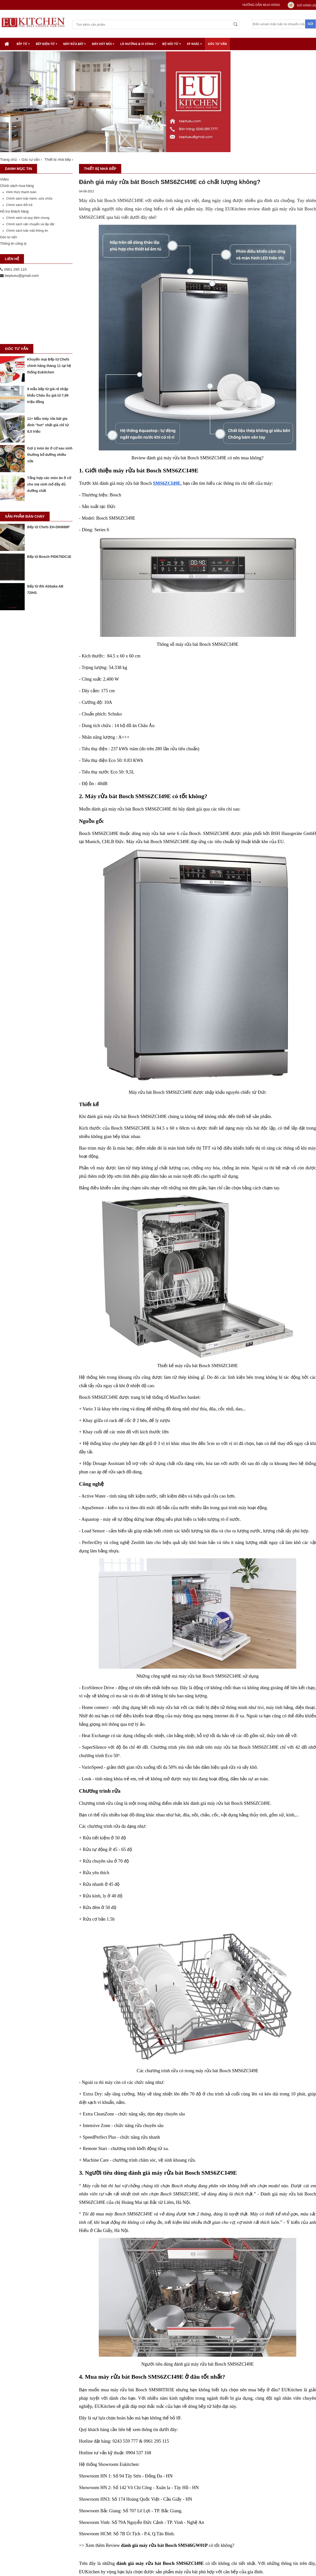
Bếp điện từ (46, 44)
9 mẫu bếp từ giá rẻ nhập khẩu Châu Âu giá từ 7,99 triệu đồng (47, 395)
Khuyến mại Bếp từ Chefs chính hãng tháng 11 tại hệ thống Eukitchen (49, 365)
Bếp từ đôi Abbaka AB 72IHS (45, 589)
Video (4, 179)
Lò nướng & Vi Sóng (138, 44)
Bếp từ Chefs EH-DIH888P (48, 527)
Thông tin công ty (13, 243)
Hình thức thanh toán (21, 192)
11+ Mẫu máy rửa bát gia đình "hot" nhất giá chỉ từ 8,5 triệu (48, 425)
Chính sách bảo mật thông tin (27, 230)
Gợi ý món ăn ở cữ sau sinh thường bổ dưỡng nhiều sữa (49, 454)
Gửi (310, 24)
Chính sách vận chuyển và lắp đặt (30, 224)
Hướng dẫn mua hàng (261, 5)
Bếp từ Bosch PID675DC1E (49, 557)
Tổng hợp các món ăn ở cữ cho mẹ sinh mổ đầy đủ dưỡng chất (49, 484)
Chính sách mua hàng (17, 186)
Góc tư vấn (217, 44)
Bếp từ (23, 44)
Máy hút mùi (103, 44)
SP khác (194, 44)
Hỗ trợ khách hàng (14, 211)
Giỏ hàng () (306, 5)
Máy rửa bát (74, 44)
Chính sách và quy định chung (27, 218)
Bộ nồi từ (171, 44)
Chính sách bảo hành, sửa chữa (29, 198)
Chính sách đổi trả (19, 205)
